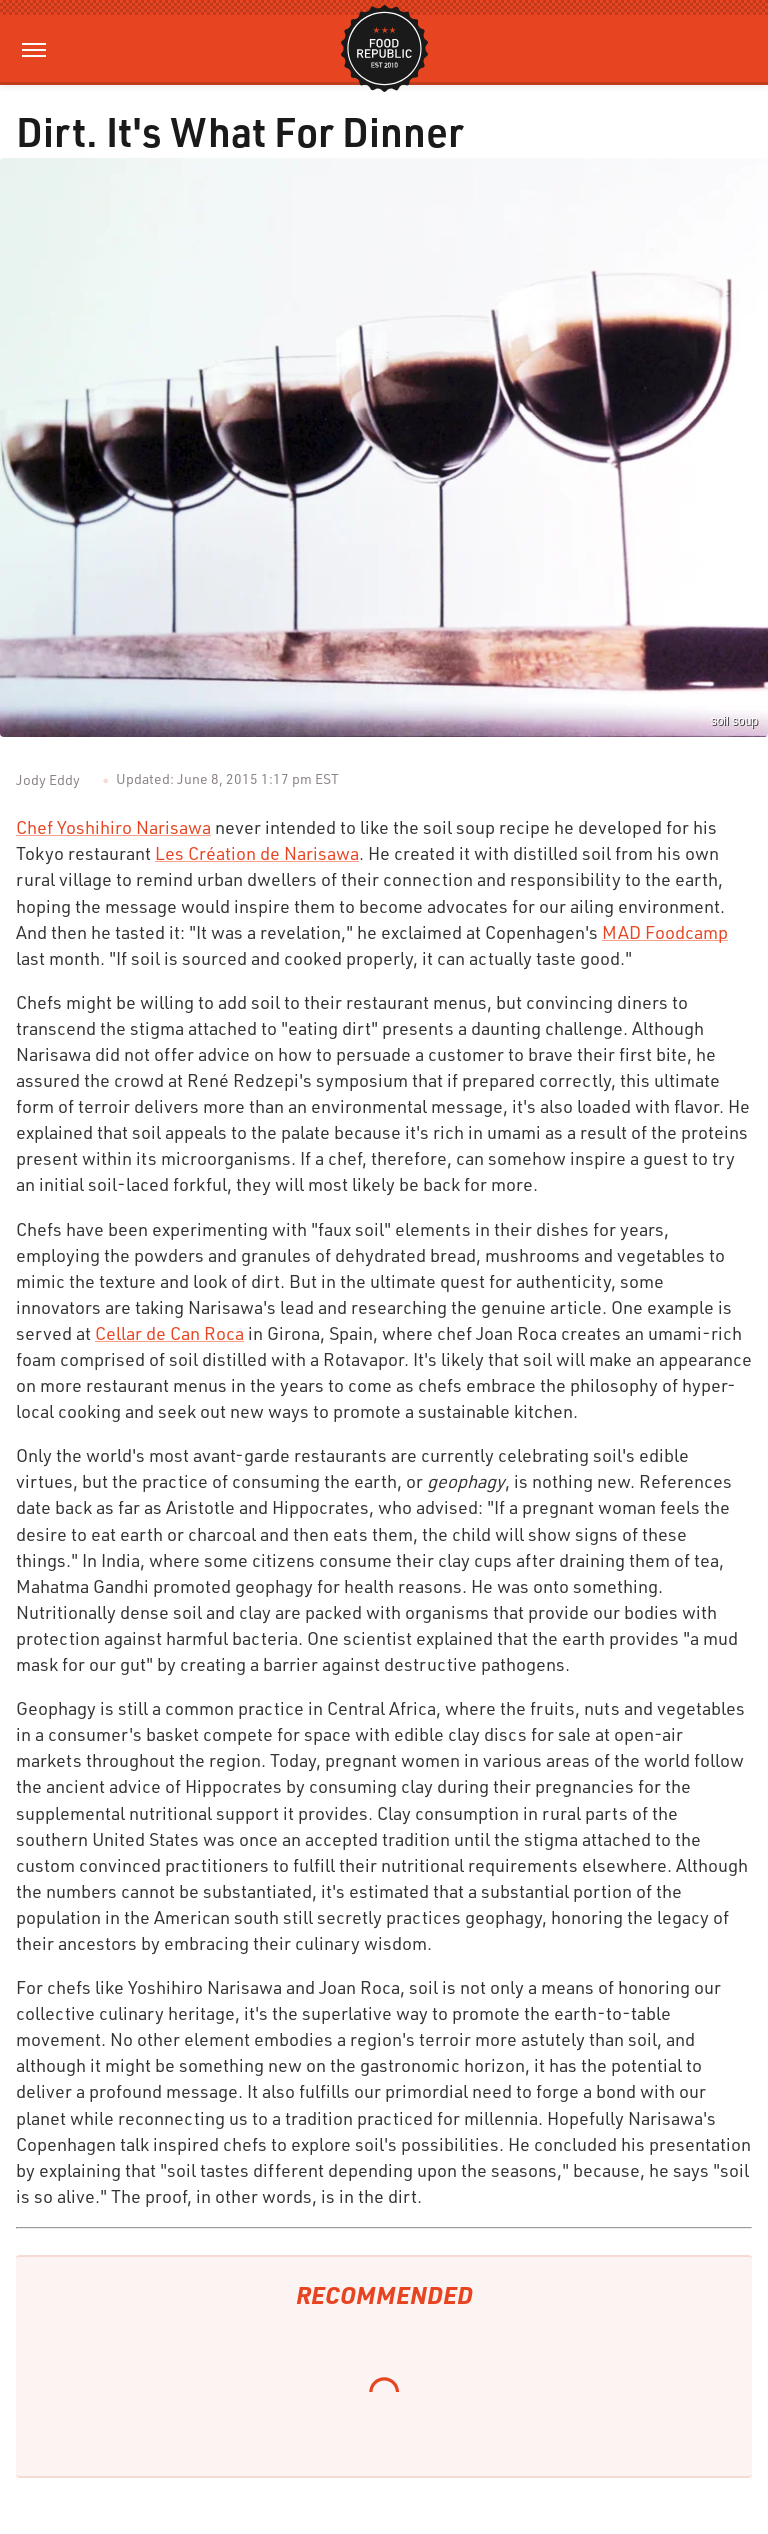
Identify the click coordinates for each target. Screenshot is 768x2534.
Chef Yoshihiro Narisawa (113, 827)
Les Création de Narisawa (257, 853)
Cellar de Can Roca (169, 1333)
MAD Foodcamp (665, 932)
